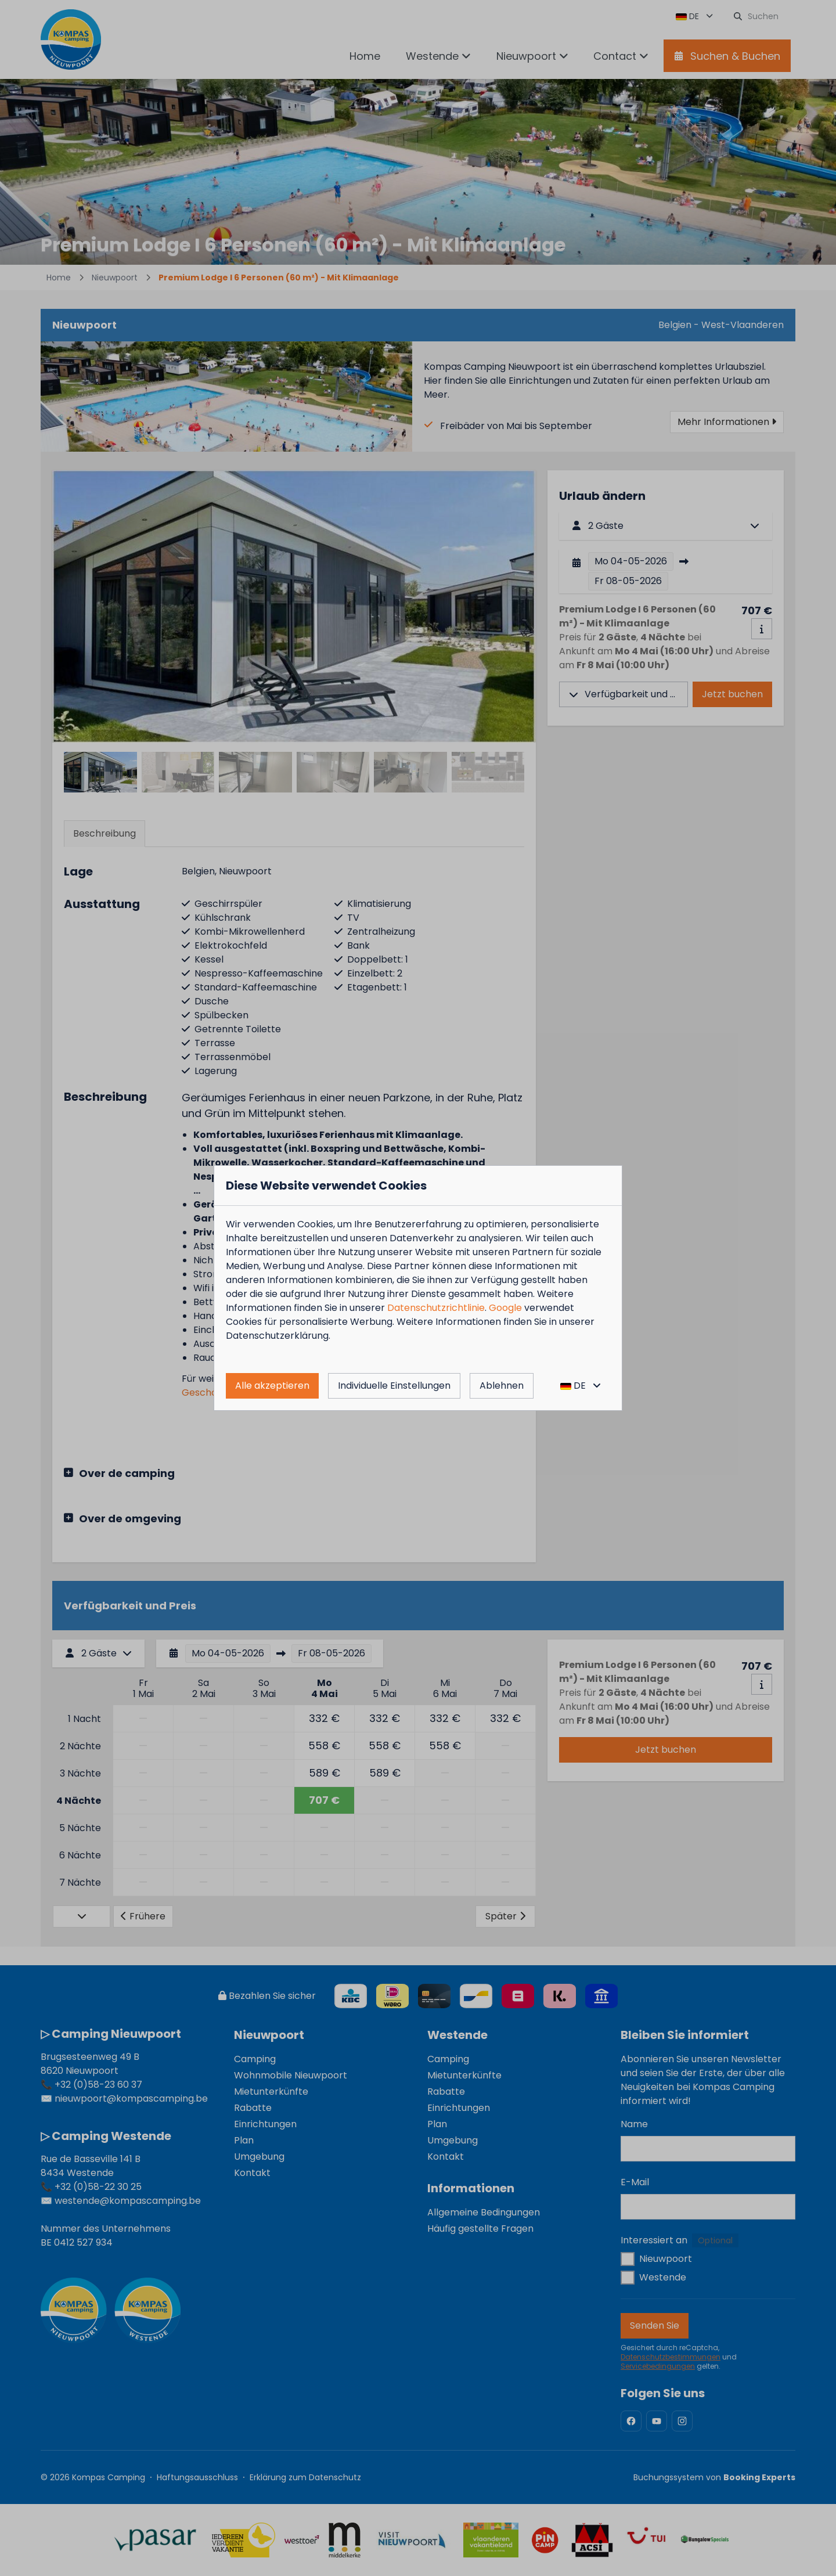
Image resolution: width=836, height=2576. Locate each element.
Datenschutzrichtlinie (436, 1307)
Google (505, 1307)
